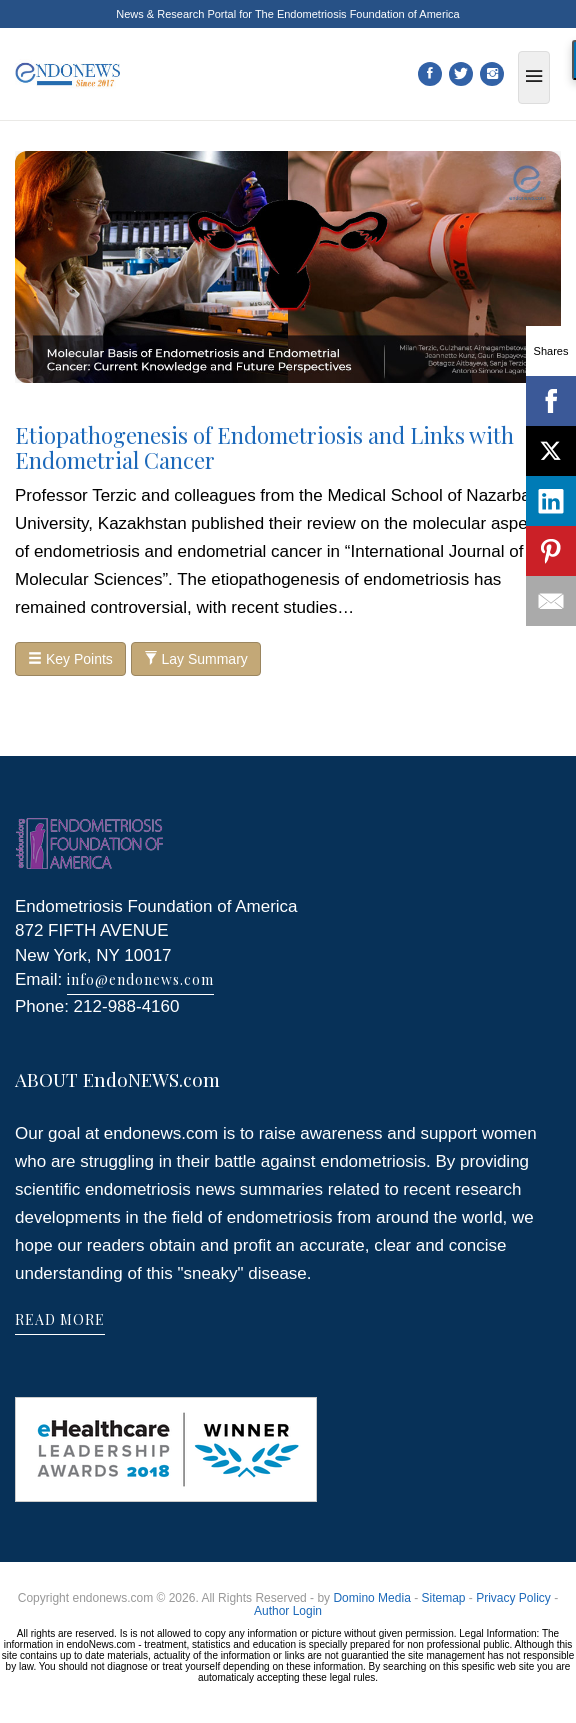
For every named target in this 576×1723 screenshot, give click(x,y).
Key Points (70, 659)
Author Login (288, 1611)
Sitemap (443, 1598)
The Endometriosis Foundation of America (357, 14)
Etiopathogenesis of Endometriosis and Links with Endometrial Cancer (264, 447)
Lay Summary (196, 659)
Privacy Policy (513, 1598)
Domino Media (371, 1598)
